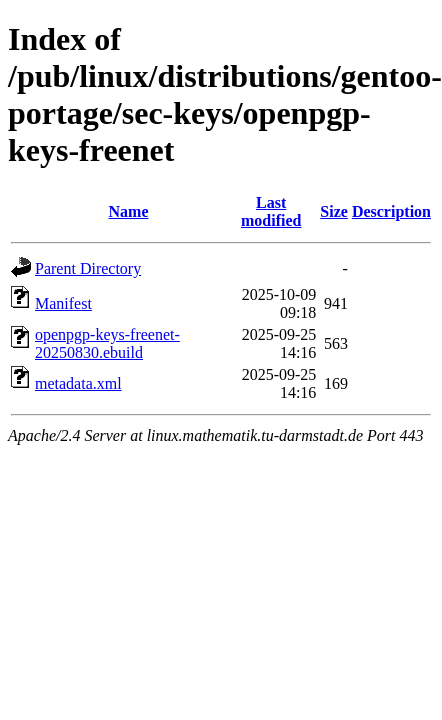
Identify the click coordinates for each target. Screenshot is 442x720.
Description (391, 211)
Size (334, 211)
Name (129, 211)
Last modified (271, 211)
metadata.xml (78, 383)
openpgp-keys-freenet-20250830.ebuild (107, 343)
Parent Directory (88, 268)
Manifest (63, 303)
